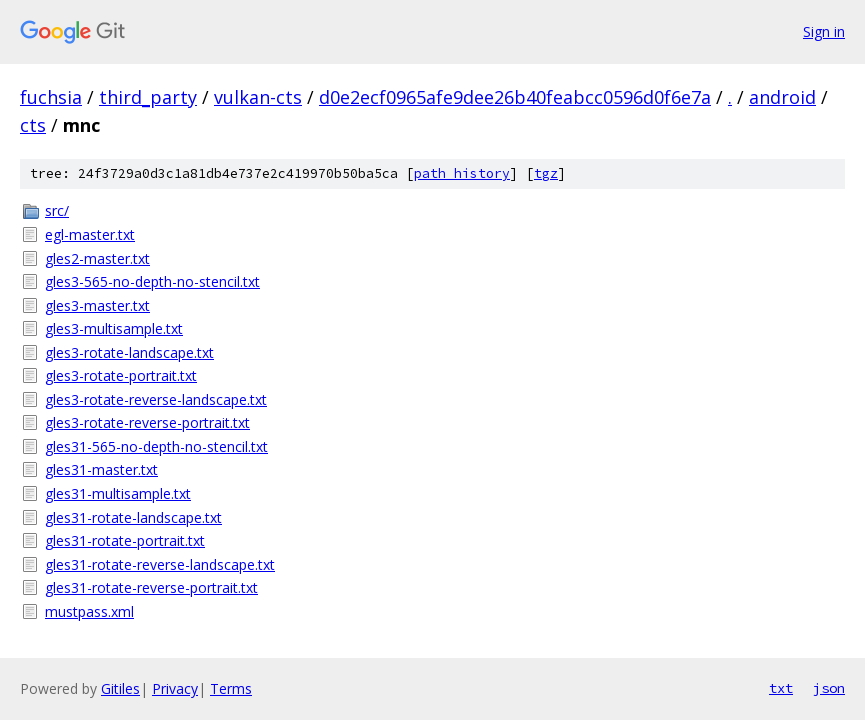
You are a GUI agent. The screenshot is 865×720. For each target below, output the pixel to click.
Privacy (175, 688)
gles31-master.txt (101, 469)
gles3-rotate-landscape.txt (129, 352)
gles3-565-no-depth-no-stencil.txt (152, 281)
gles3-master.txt (97, 305)
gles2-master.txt (97, 258)
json (829, 688)
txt (781, 688)
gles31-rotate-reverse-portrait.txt (151, 587)
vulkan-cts (258, 97)
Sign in (824, 31)
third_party (148, 97)
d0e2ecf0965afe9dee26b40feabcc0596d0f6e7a (515, 97)
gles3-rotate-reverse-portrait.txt (147, 422)
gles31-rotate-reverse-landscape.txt (160, 564)
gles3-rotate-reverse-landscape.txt (156, 399)
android (782, 97)
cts (33, 125)
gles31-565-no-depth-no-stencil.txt (156, 446)
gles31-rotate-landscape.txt (133, 517)
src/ (57, 210)
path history (462, 173)
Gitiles (120, 688)
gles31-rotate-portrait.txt (125, 540)
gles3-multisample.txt (114, 328)
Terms (231, 688)
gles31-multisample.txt (118, 493)
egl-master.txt (90, 234)
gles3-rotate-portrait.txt (121, 375)
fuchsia (51, 97)
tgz (546, 173)
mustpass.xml (89, 611)
